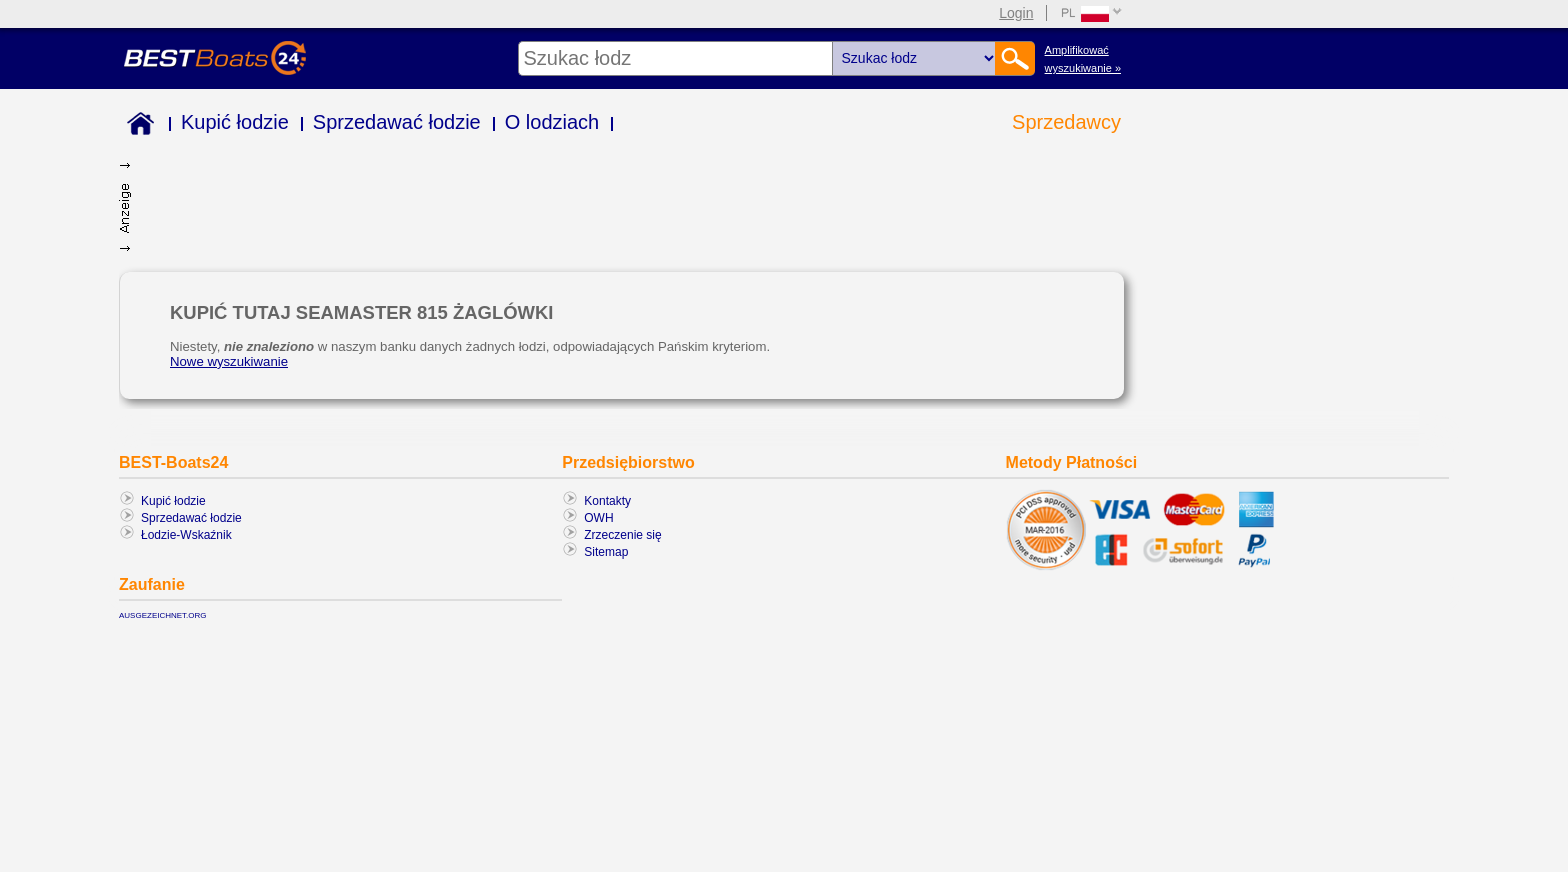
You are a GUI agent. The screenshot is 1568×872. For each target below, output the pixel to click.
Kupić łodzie (235, 122)
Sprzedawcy (1066, 122)
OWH (598, 518)
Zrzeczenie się (622, 535)
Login (1016, 13)
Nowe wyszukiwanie (229, 361)
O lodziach (552, 122)
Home (136, 126)
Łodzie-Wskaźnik (186, 535)
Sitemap (606, 552)
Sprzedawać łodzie (397, 122)
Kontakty (607, 501)
